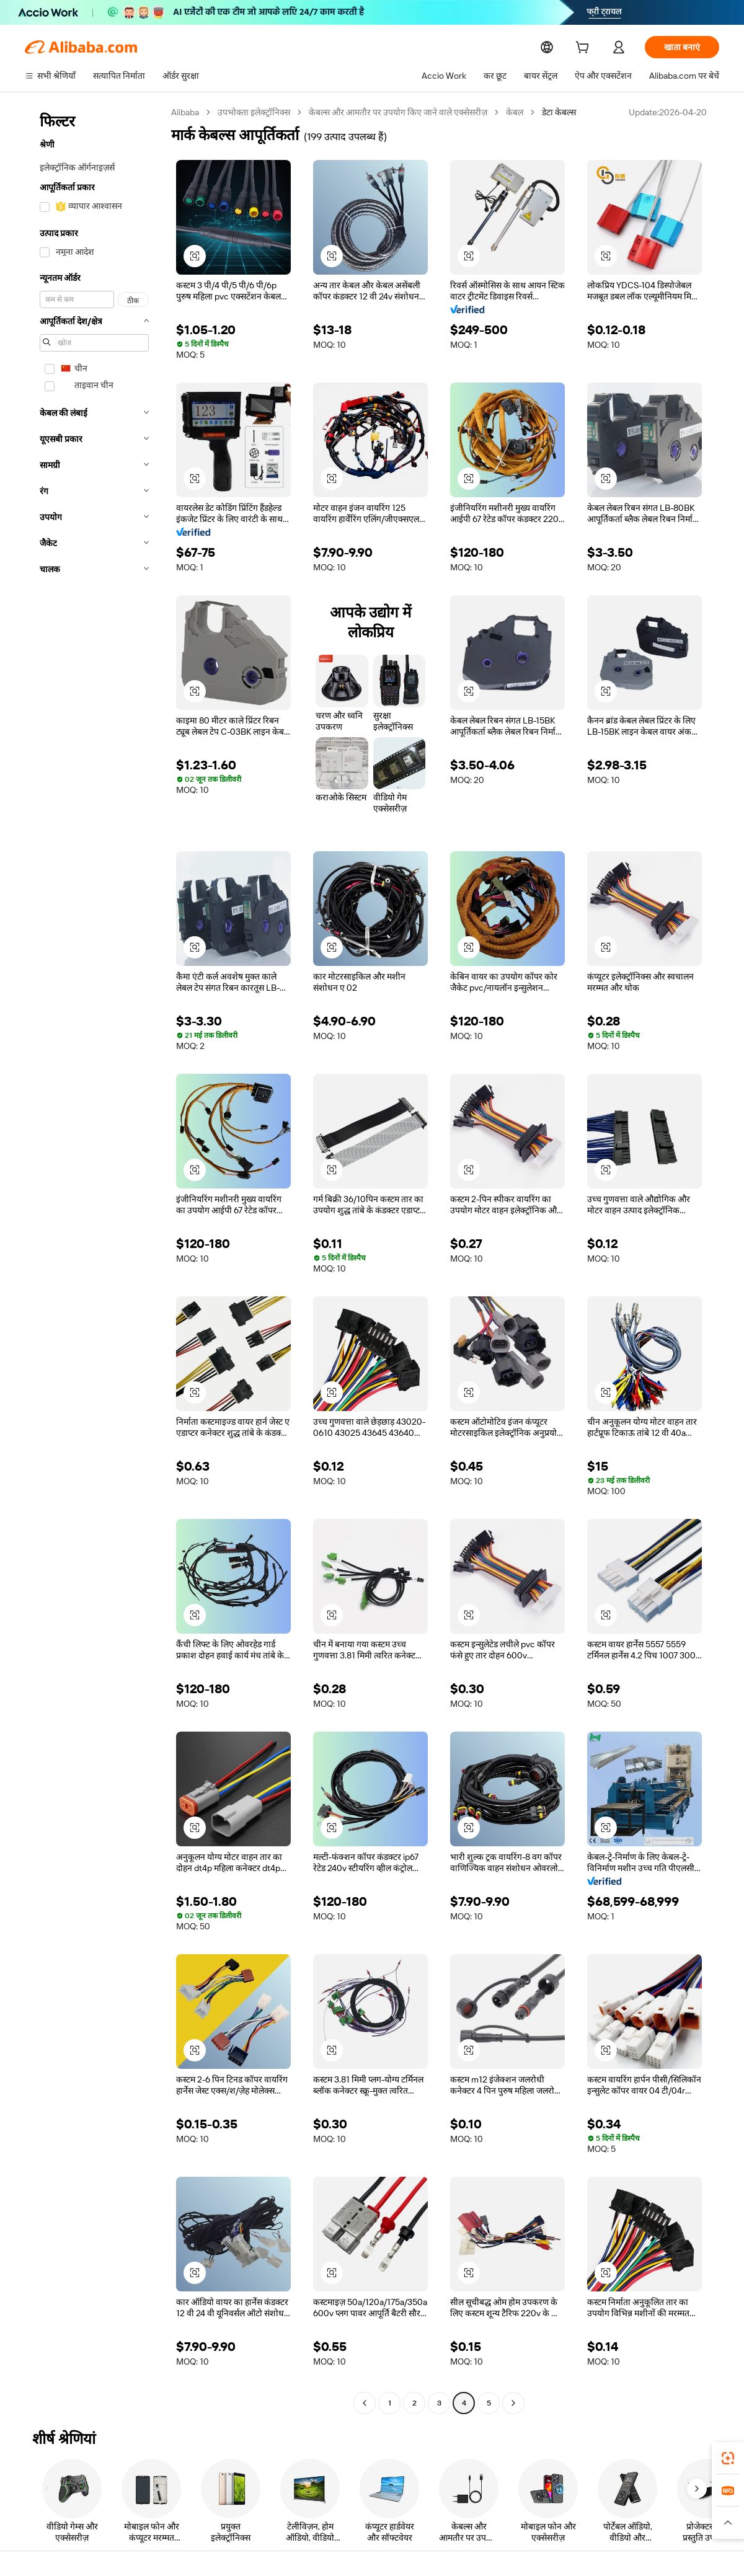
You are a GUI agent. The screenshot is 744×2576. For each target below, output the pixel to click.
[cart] (584, 48)
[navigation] (94, 1259)
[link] (728, 2458)
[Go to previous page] (364, 2403)
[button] (195, 256)
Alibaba (185, 112)
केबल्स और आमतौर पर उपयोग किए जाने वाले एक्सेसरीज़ (400, 112)
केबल (518, 112)
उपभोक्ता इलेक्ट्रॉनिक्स (255, 112)
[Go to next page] (513, 2403)
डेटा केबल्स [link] (563, 112)
